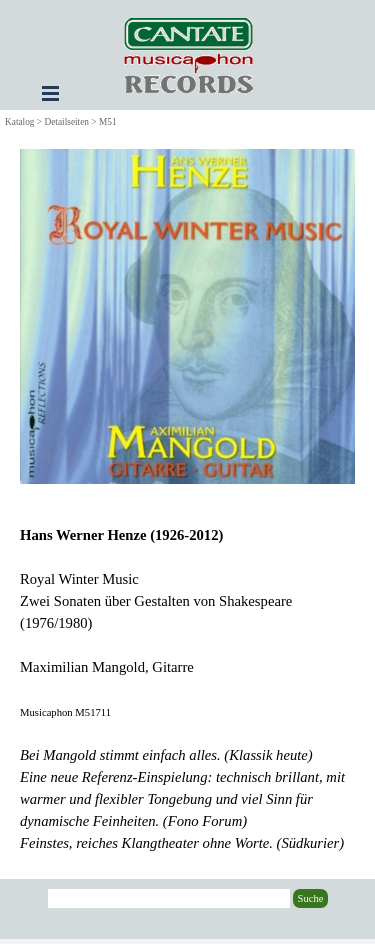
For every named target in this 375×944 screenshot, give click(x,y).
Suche (310, 898)
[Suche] (169, 898)
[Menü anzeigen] (51, 93)
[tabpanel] (187, 689)
